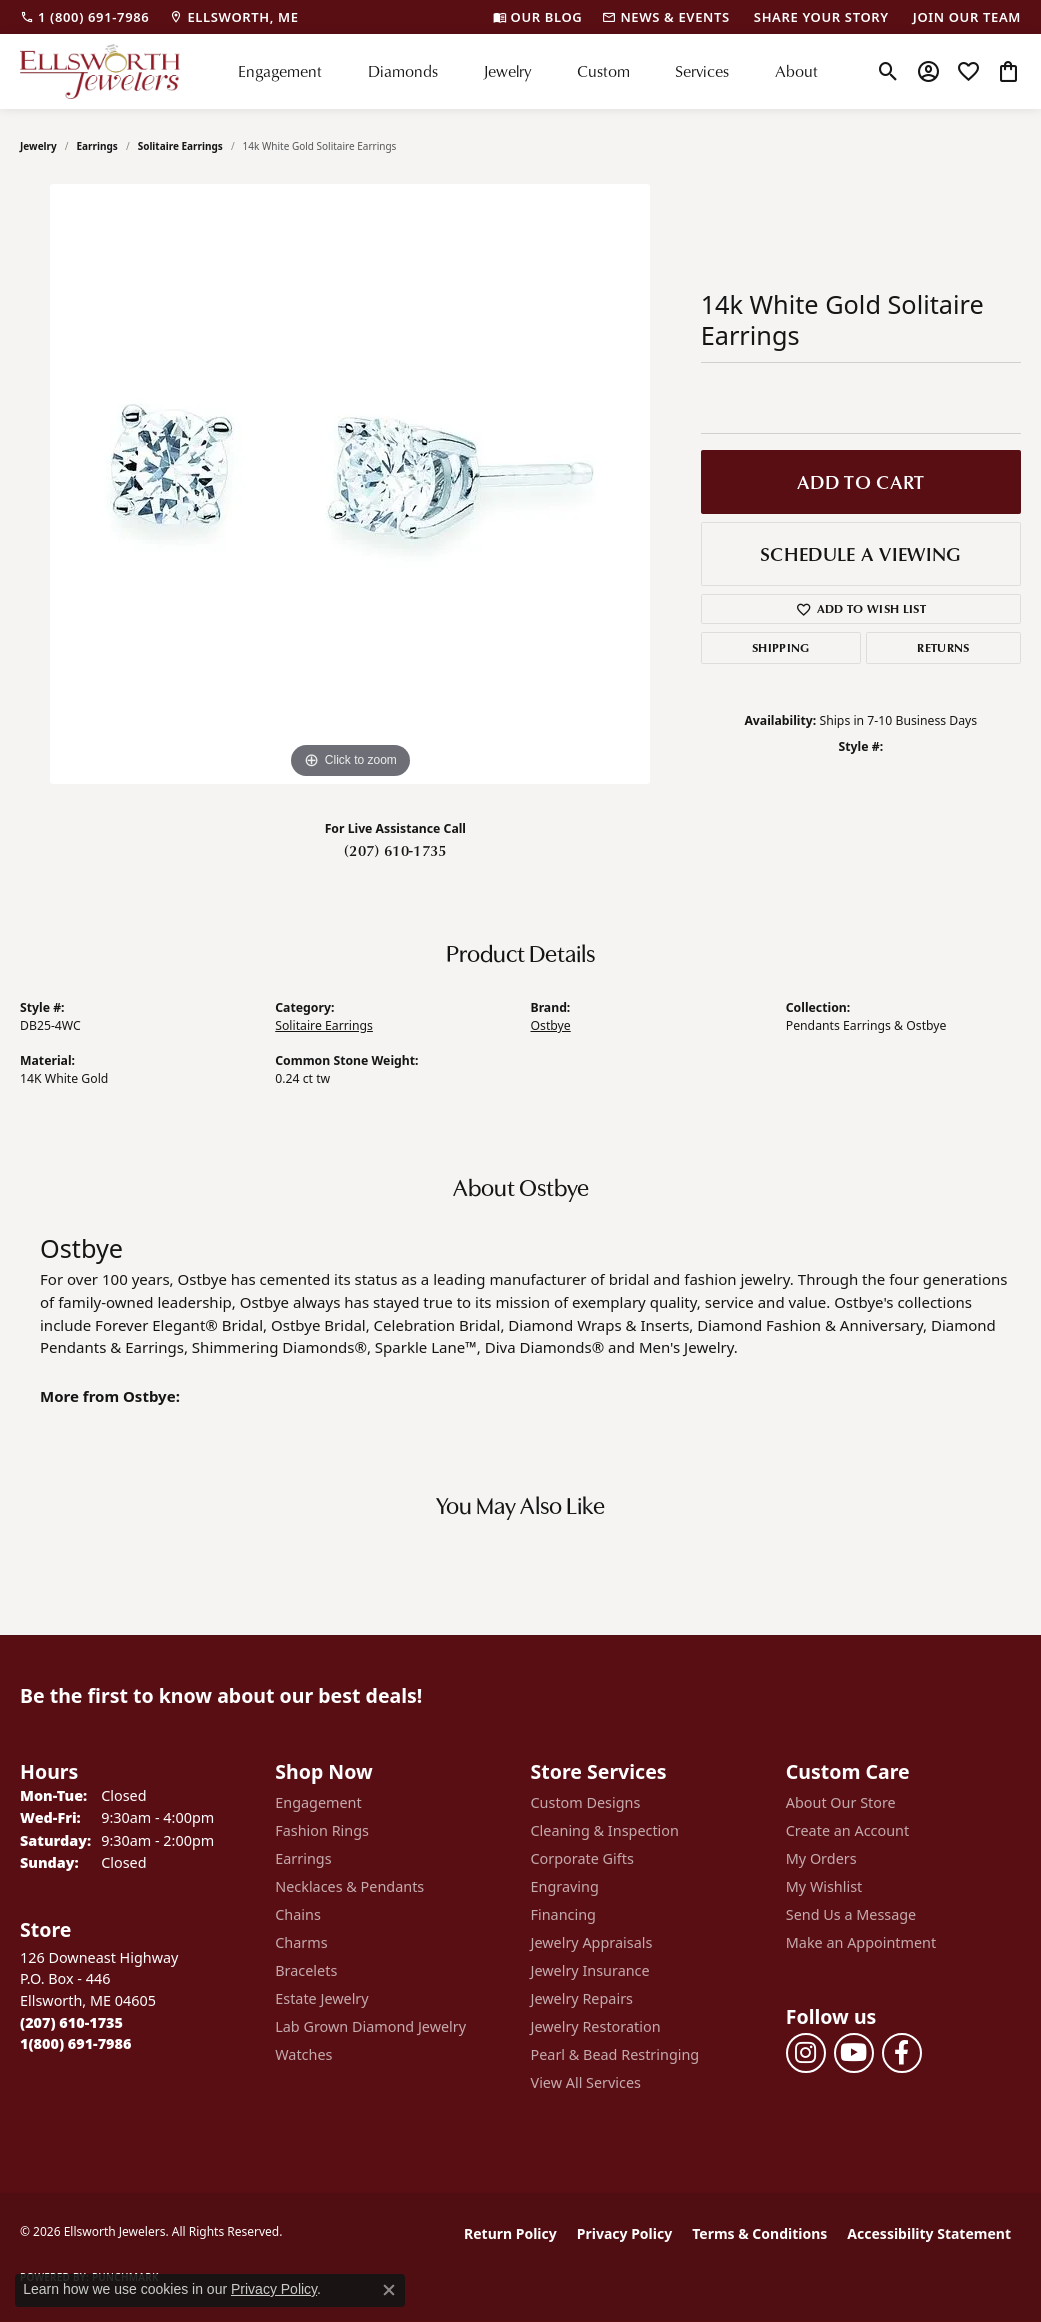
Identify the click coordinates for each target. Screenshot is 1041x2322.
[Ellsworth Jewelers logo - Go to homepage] (100, 71)
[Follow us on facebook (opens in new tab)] (902, 2053)
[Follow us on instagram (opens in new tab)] (806, 2053)
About (796, 71)
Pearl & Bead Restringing (615, 2054)
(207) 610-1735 (395, 850)
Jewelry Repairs (582, 1998)
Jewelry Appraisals (592, 1942)
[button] (888, 71)
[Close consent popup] (389, 2290)
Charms (301, 1942)
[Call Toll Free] (75, 2043)
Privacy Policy (624, 2233)
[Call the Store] (71, 2022)
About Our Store (841, 1802)
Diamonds (403, 71)
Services (702, 71)
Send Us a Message (851, 1914)
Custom (603, 71)
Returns (943, 647)
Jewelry (507, 71)
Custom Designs (586, 1802)
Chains (298, 1914)
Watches (303, 2054)
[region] (350, 484)
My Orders (821, 1858)
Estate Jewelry (321, 1998)
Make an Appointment (861, 1942)
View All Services (586, 2082)
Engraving (565, 1886)
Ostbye (551, 1025)
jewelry (38, 146)
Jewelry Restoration (596, 2026)
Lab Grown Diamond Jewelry (370, 2026)
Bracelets (306, 1970)
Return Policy (510, 2233)
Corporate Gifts (582, 1858)
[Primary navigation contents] (528, 71)
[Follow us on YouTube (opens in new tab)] (854, 2053)
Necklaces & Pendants (349, 1886)
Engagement (280, 71)
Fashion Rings (322, 1830)
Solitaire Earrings (180, 146)
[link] (84, 17)
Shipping (781, 647)
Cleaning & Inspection (605, 1830)
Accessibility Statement (929, 2233)
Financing (563, 1914)
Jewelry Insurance (590, 1970)
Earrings (97, 146)
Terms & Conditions (759, 2233)
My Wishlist (824, 1886)
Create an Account (847, 1830)
